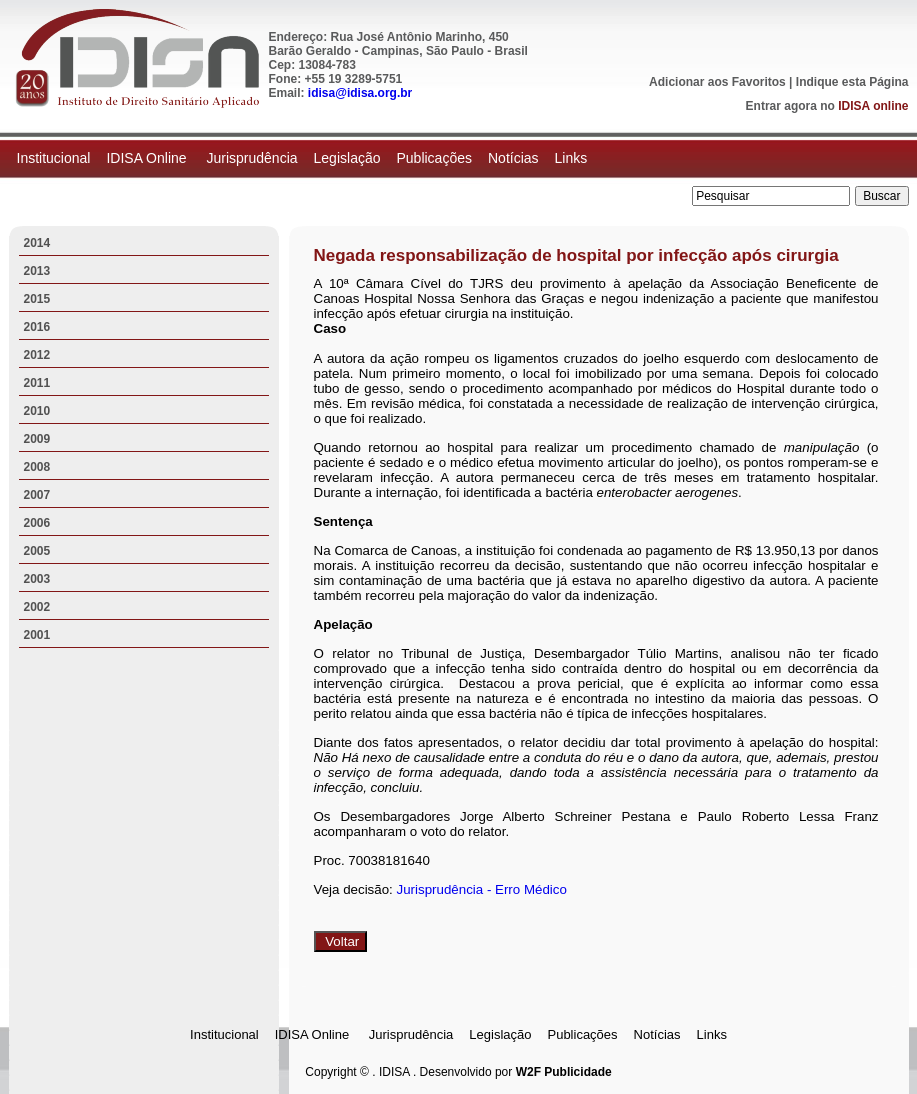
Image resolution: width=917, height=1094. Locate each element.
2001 (37, 635)
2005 (37, 551)
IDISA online (873, 106)
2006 (37, 523)
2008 (37, 467)
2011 (37, 383)
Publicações (434, 158)
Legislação (347, 158)
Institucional (54, 158)
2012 (37, 355)
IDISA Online (148, 158)
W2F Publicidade (564, 1072)
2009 (37, 439)
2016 (37, 327)
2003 (37, 579)
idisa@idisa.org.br (360, 93)
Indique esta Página (852, 82)
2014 (37, 243)
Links (571, 158)
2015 (37, 299)
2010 (37, 411)
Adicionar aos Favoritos (717, 82)
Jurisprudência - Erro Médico (482, 889)
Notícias (513, 158)
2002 (37, 607)
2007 (37, 495)
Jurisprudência (251, 158)
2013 (37, 271)
